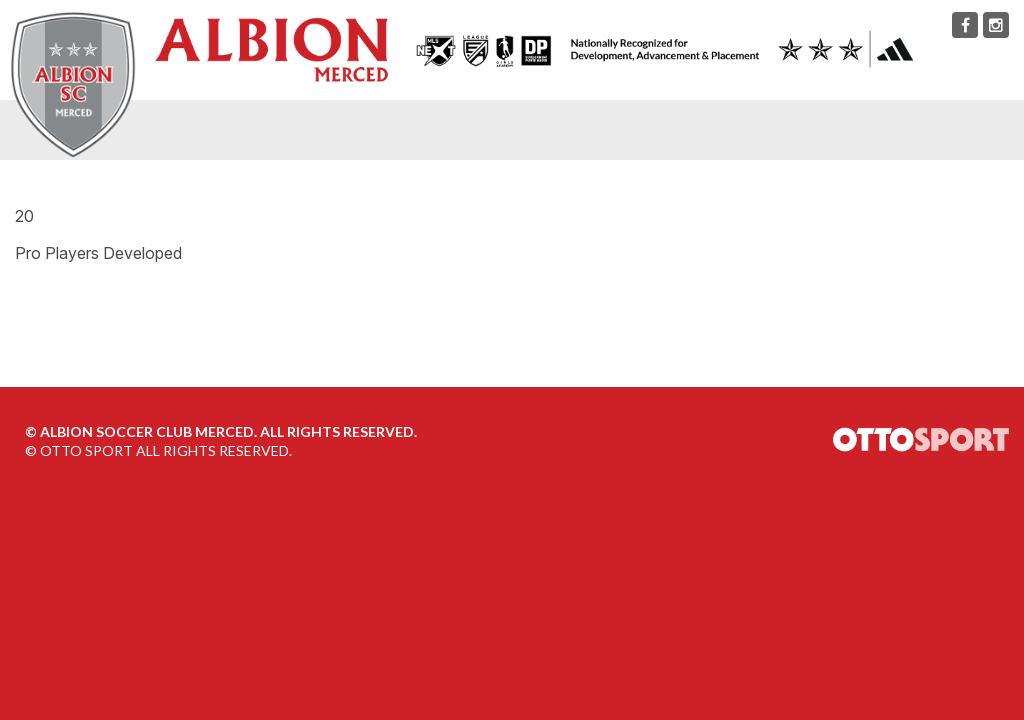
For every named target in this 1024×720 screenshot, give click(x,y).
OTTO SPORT (86, 450)
